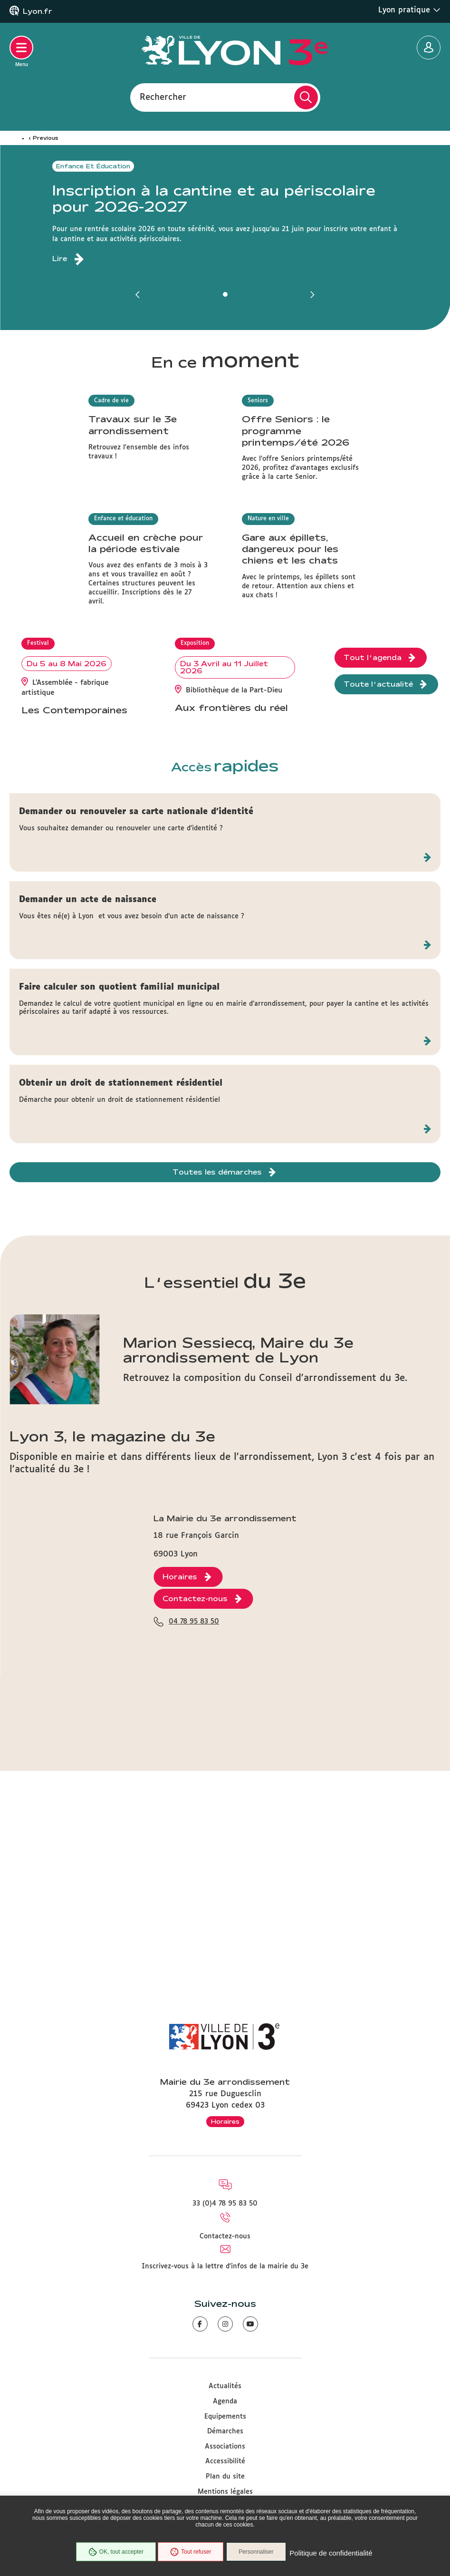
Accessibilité (225, 2461)
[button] (138, 294)
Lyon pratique (409, 10)
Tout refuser (187, 2554)
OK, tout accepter (112, 2554)
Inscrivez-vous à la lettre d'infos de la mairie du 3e (225, 2266)
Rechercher (163, 97)
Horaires (225, 2121)
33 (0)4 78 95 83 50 (225, 2203)
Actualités (225, 2386)
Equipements (225, 2416)
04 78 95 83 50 (194, 1934)
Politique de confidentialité (336, 2554)
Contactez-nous (225, 2236)
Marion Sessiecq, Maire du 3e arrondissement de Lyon (238, 1585)
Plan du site (225, 2476)
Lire (59, 258)
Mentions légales (225, 2492)
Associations (225, 2446)
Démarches (225, 2431)
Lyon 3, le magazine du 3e (112, 1671)
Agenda (225, 2401)
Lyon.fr (37, 11)
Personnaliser (262, 2554)
